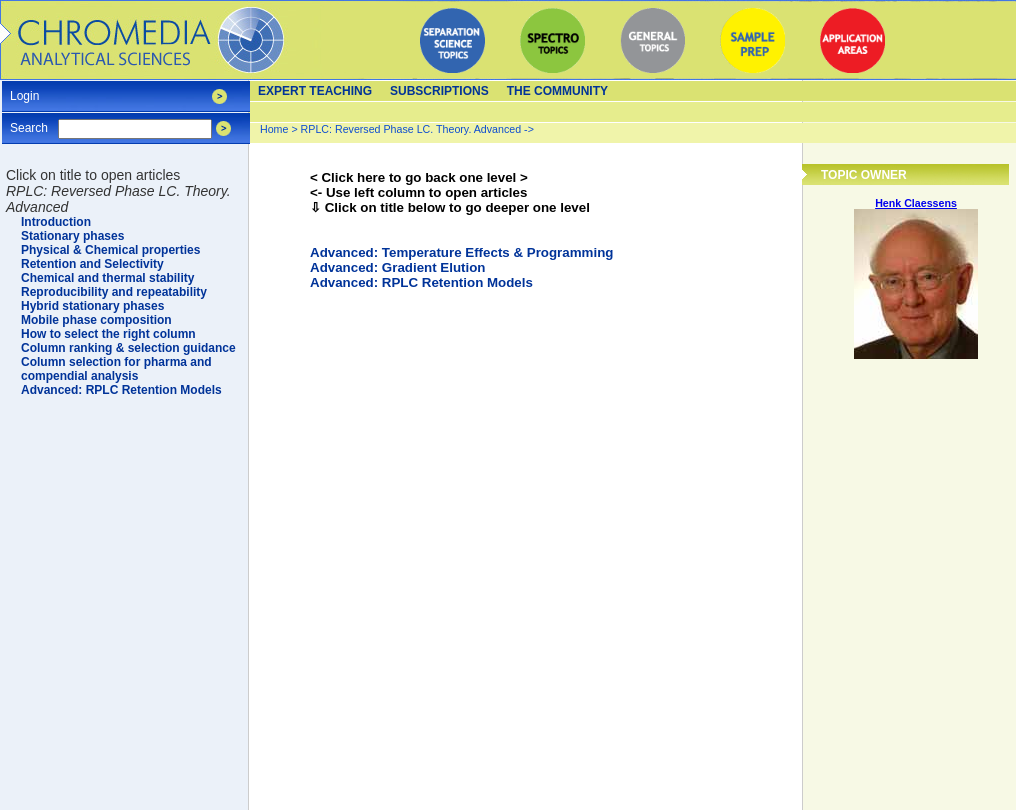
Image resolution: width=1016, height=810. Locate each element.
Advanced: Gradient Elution (398, 267)
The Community (557, 91)
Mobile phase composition (96, 320)
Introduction (56, 222)
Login (24, 89)
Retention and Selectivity (92, 264)
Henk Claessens (916, 203)
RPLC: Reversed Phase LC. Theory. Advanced (413, 129)
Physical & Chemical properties (110, 250)
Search (29, 121)
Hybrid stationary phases (92, 306)
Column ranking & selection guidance (128, 348)
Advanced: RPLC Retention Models (421, 282)
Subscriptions (439, 91)
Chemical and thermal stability (107, 278)
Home (274, 129)
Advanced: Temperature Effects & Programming (461, 252)
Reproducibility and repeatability (114, 292)
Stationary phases (72, 236)
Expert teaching (315, 91)
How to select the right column (108, 334)
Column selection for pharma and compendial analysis (116, 369)
